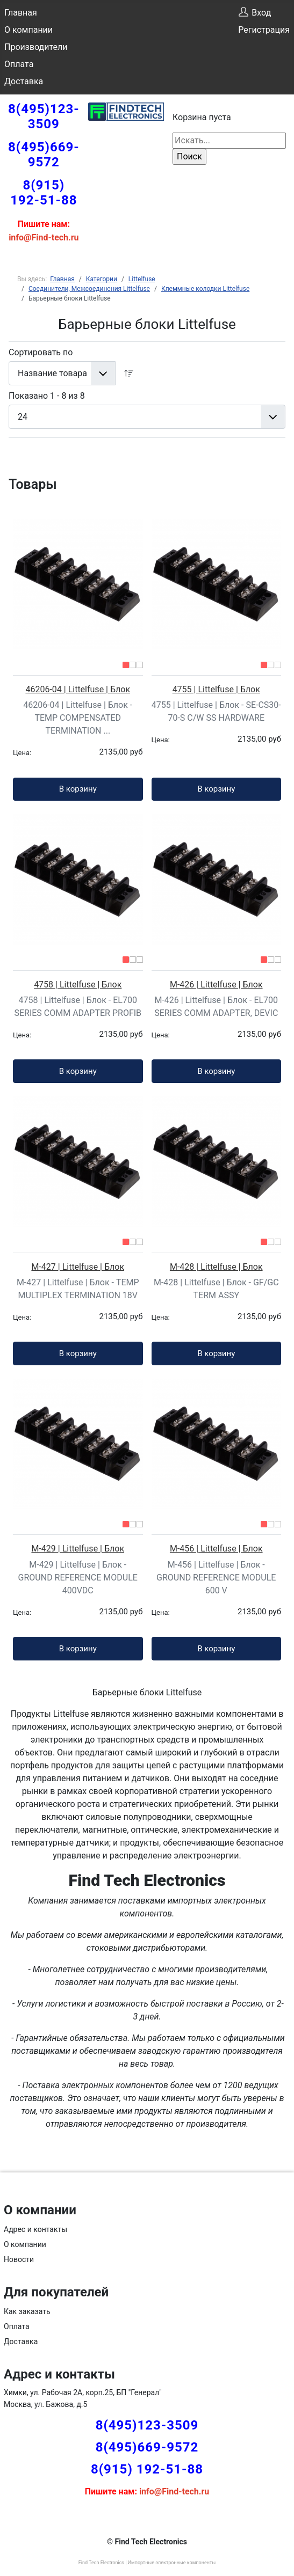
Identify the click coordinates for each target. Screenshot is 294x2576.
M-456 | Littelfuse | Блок (216, 1548)
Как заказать (27, 2311)
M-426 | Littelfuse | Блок (216, 984)
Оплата (18, 64)
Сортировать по (41, 352)
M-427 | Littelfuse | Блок (77, 1267)
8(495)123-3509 (44, 116)
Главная (20, 13)
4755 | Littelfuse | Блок (216, 689)
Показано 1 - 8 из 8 (47, 396)
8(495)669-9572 (44, 155)
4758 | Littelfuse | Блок (77, 984)
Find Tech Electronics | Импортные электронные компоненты (147, 2562)
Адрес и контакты (35, 2229)
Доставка (23, 81)
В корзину (78, 789)
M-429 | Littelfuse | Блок (77, 1548)
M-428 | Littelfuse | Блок (216, 1267)
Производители (36, 47)
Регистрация (264, 30)
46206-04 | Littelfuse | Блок (77, 689)
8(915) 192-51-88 (43, 193)
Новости (19, 2259)
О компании (28, 30)
